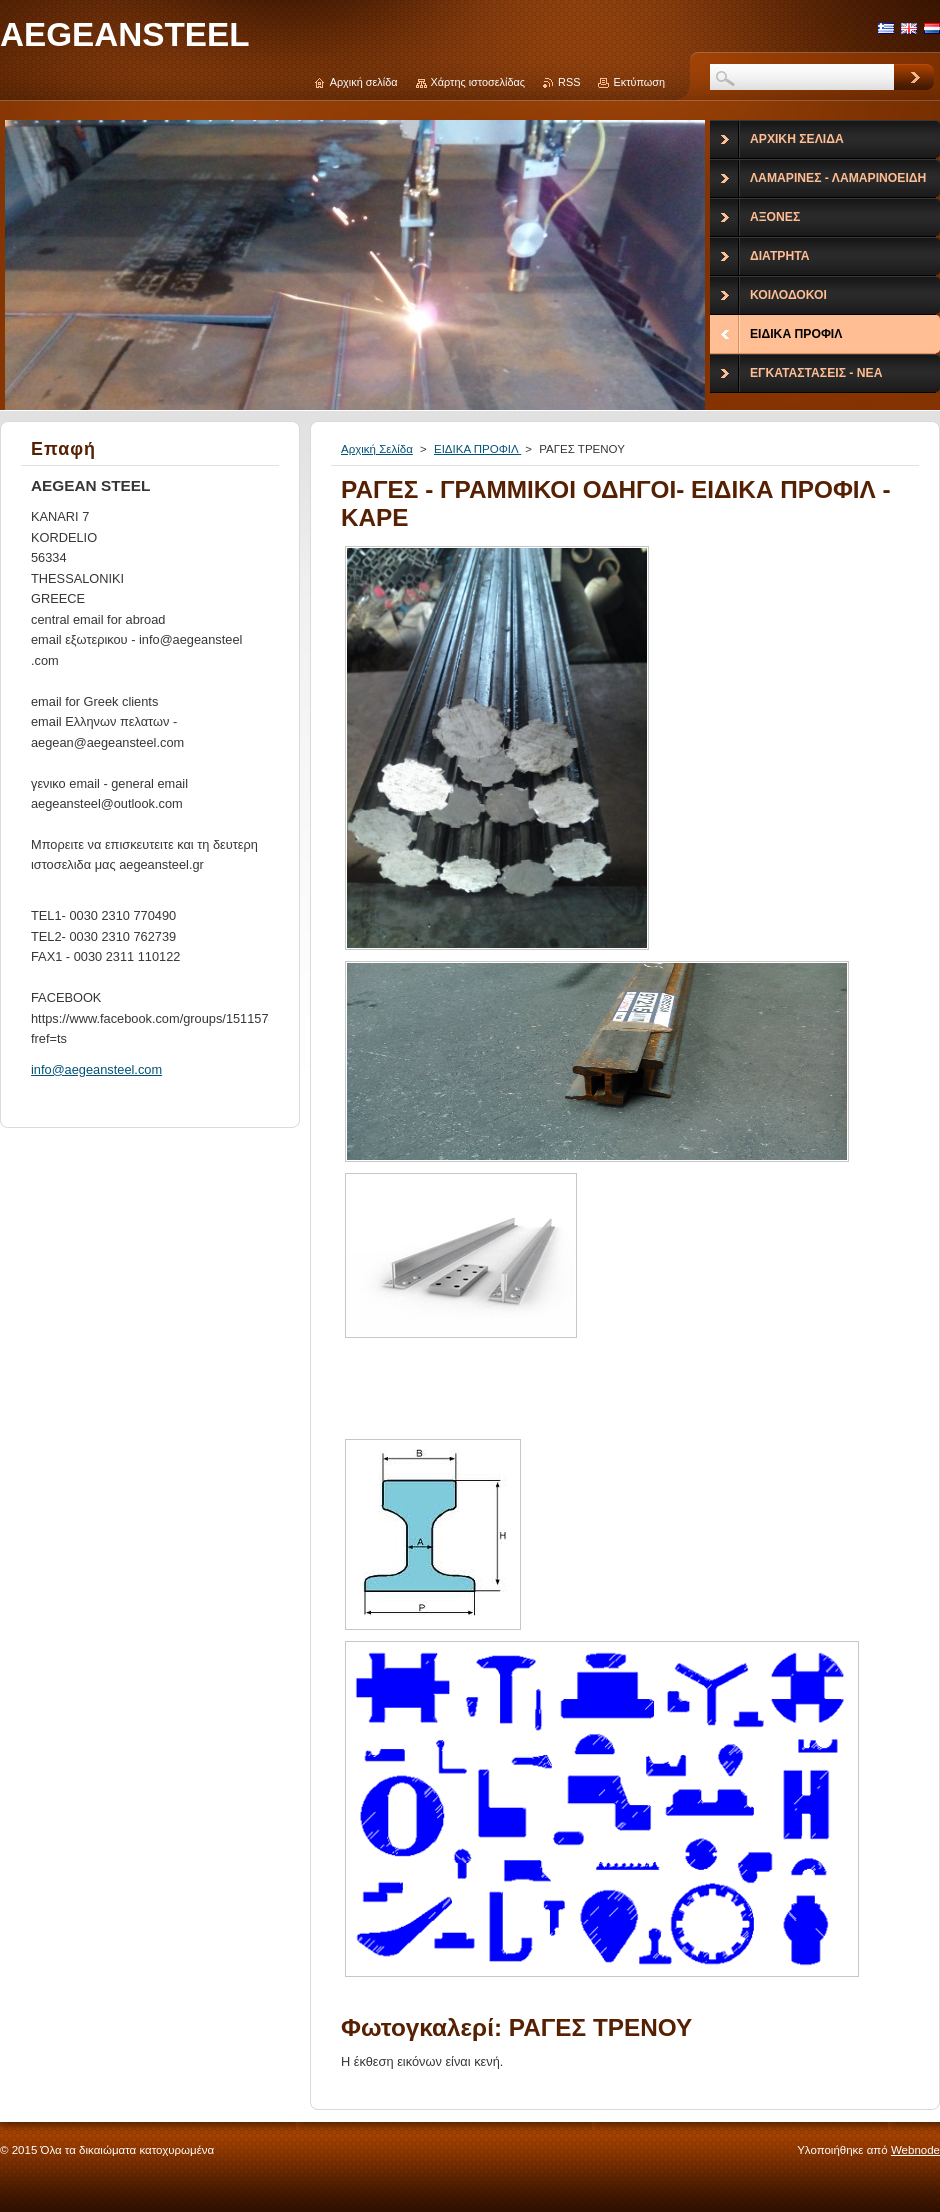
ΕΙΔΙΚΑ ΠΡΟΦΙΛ (477, 449)
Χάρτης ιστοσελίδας (478, 82)
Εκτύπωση (639, 82)
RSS (569, 82)
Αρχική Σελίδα (377, 449)
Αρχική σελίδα (364, 82)
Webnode (915, 2150)
